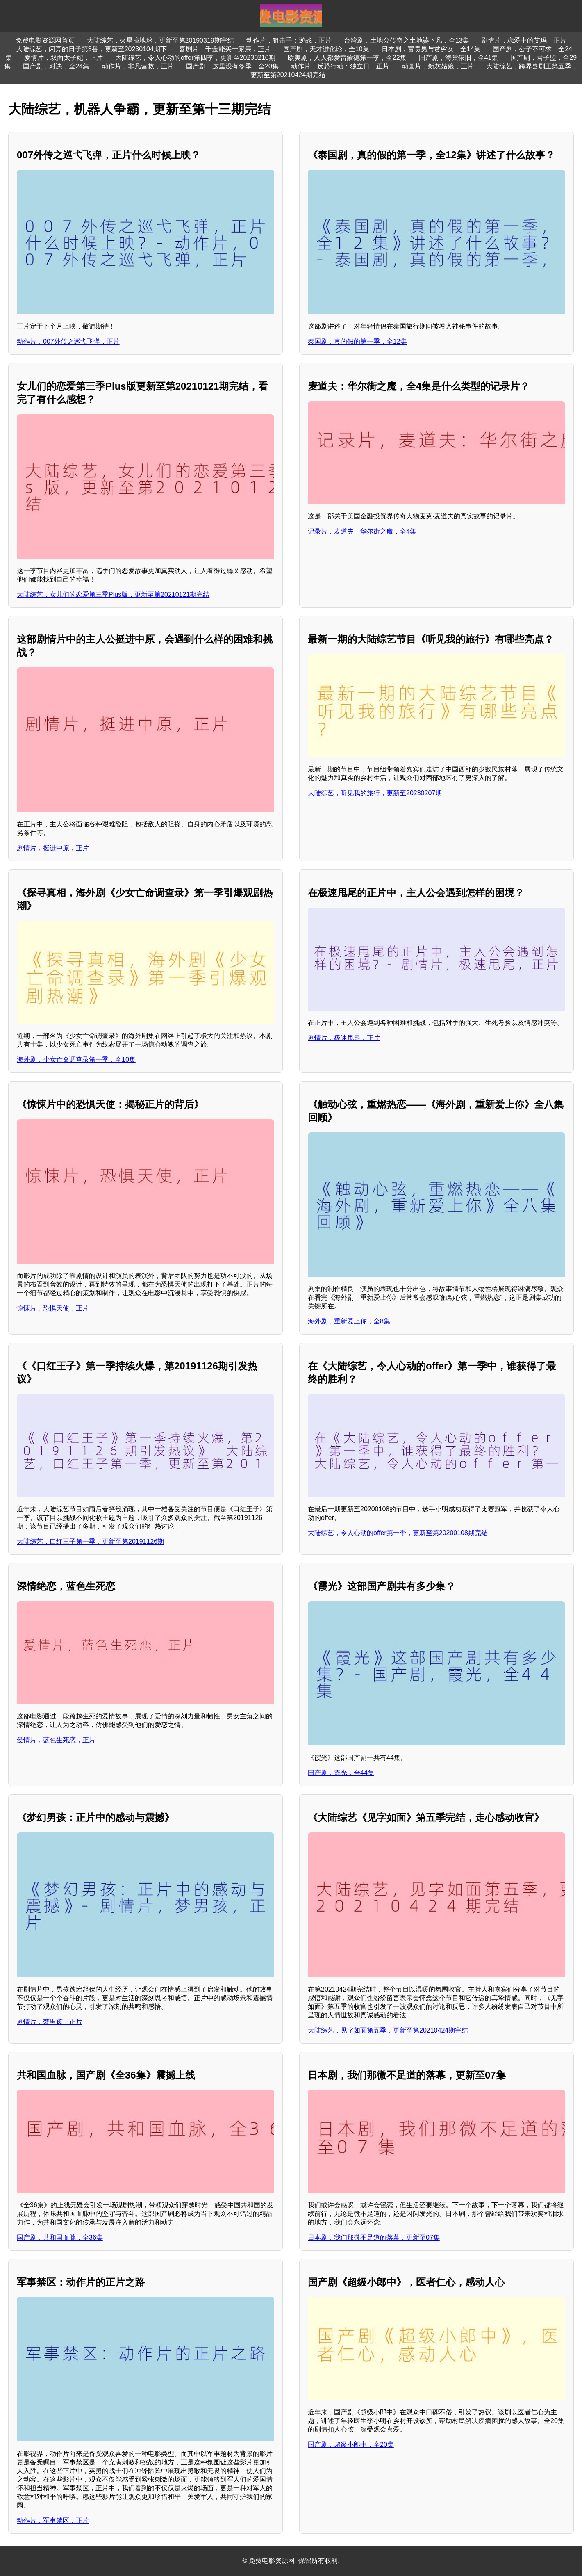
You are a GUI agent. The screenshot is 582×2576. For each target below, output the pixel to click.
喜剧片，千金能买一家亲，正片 (225, 49)
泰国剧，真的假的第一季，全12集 (357, 341)
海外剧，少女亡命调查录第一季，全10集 (76, 1059)
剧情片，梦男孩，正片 (49, 2021)
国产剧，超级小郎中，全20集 (351, 2444)
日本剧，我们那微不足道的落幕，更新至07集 (374, 2237)
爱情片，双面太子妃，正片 (63, 57)
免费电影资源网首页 (45, 40)
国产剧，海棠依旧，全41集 (458, 57)
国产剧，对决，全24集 (56, 66)
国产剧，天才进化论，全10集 (326, 49)
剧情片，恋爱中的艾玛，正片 (523, 40)
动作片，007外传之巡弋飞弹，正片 (68, 341)
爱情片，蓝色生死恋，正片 (56, 1739)
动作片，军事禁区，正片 (53, 2520)
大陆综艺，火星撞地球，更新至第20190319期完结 (160, 40)
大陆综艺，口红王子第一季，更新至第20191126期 (90, 1541)
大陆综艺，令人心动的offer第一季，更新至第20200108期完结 (398, 1532)
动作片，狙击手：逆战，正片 (289, 40)
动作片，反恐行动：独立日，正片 (340, 66)
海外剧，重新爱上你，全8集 (349, 1321)
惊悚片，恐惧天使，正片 (53, 1308)
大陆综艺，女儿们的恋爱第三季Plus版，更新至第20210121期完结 (113, 594)
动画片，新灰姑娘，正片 (438, 66)
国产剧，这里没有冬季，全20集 (232, 66)
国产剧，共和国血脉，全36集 (60, 2237)
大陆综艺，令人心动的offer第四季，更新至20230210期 (195, 57)
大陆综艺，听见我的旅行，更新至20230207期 (375, 792)
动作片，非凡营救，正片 (138, 66)
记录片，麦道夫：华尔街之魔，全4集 (362, 531)
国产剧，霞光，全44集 (341, 1772)
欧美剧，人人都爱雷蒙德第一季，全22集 (347, 57)
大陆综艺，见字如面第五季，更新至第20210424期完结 (388, 2030)
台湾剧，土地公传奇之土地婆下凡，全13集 (406, 40)
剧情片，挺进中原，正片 (53, 847)
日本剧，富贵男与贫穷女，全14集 (431, 49)
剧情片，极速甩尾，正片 (344, 1037)
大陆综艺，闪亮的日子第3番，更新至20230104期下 (91, 49)
